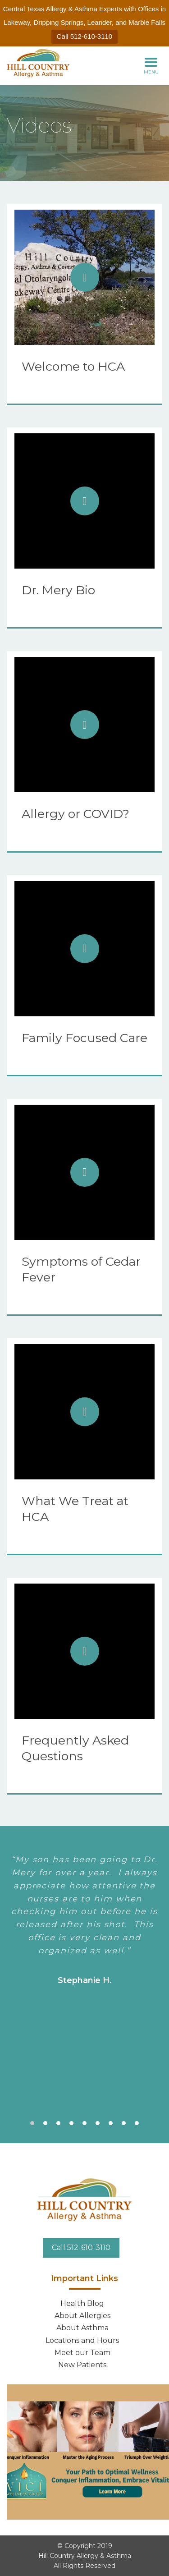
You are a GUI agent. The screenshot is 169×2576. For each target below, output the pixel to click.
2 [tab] (45, 2123)
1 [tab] (32, 2123)
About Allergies (82, 2315)
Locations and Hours (82, 2340)
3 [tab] (58, 2123)
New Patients (82, 2364)
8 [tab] (124, 2123)
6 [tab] (98, 2123)
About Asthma (82, 2327)
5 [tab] (84, 2123)
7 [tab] (111, 2123)
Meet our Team (82, 2352)
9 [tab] (137, 2123)
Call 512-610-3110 (84, 36)
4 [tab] (71, 2123)
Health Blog (82, 2303)
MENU (151, 65)
